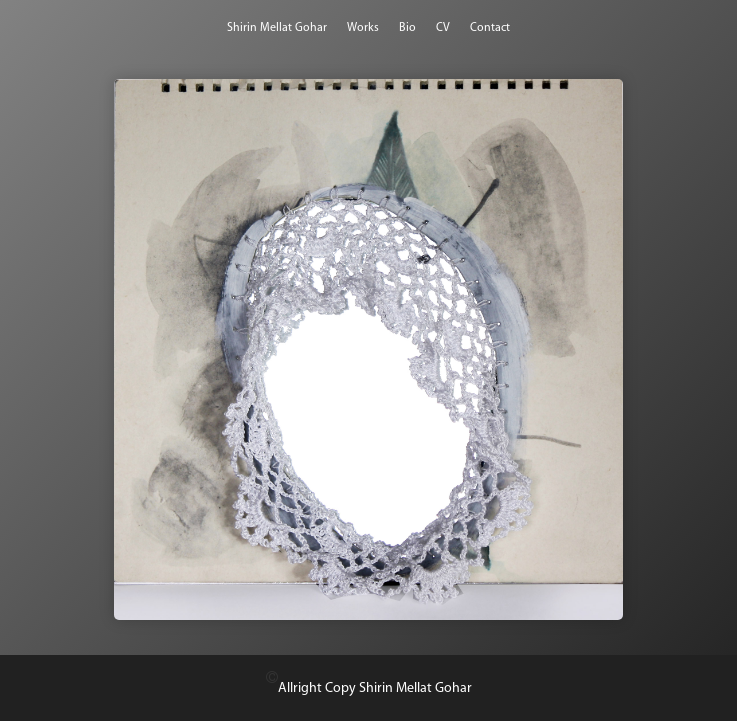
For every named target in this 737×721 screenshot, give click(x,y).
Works (363, 28)
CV (443, 28)
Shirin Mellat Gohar (277, 28)
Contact (490, 28)
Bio (407, 28)
